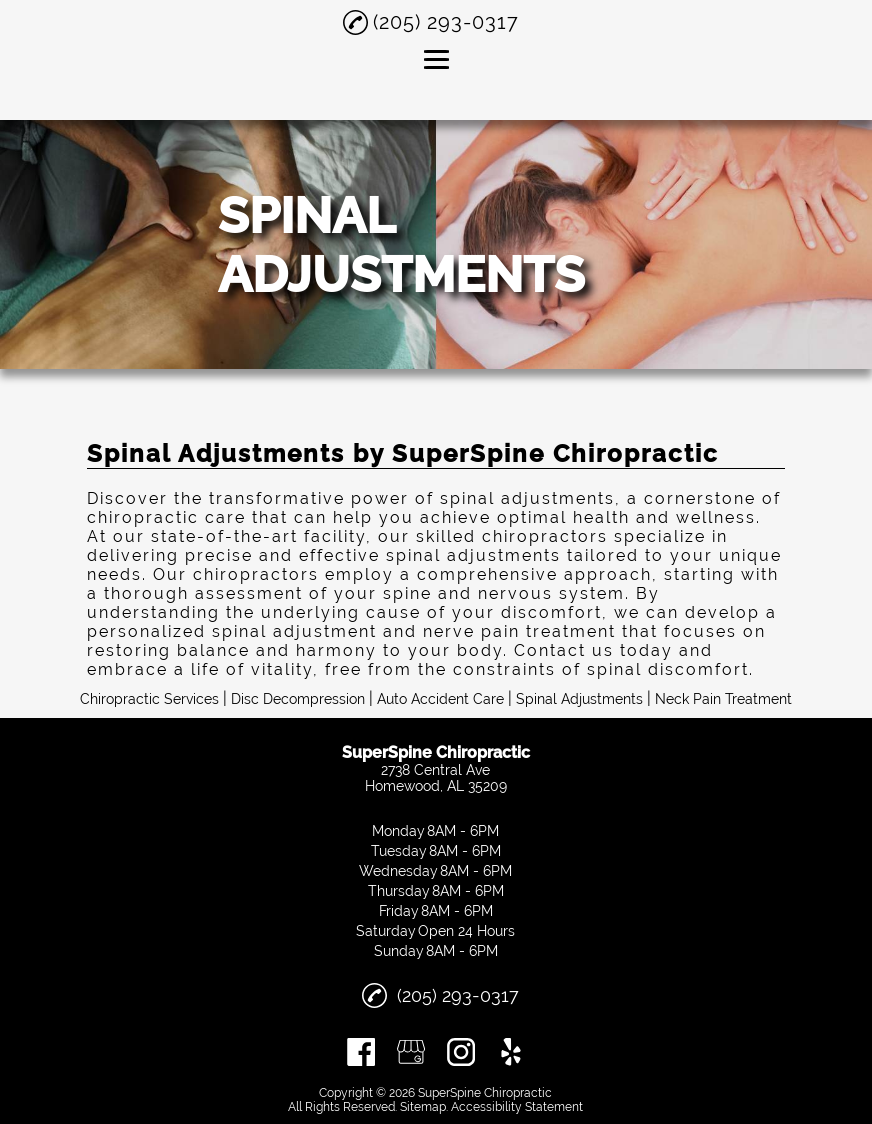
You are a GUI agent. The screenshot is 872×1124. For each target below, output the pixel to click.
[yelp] (511, 1052)
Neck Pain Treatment (723, 699)
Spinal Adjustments (579, 699)
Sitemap (423, 1107)
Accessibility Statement (517, 1107)
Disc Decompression (298, 699)
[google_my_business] (411, 1052)
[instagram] (461, 1052)
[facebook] (361, 1052)
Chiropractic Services (149, 699)
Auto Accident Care (440, 699)
